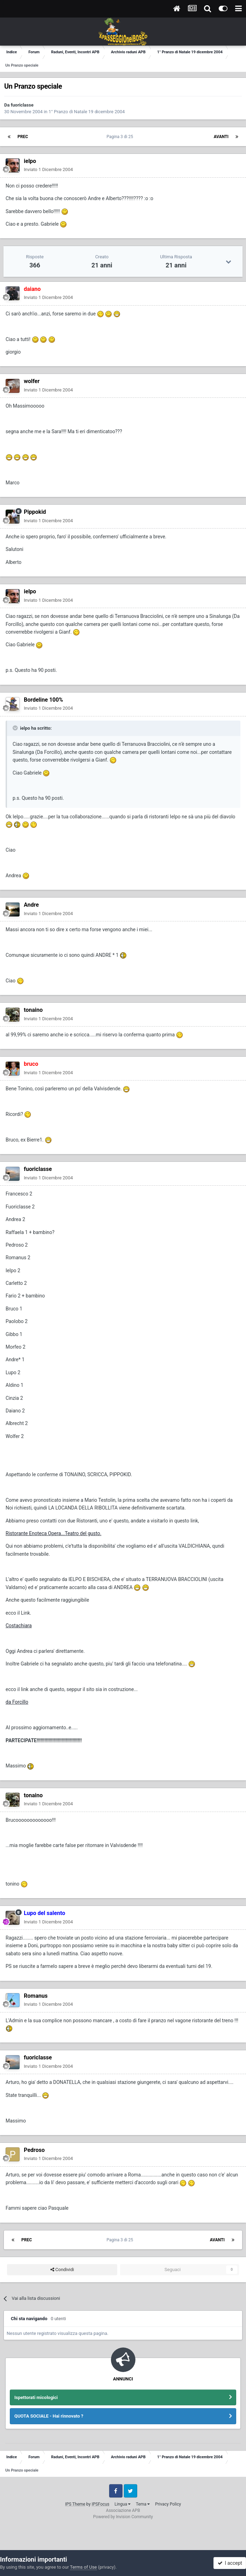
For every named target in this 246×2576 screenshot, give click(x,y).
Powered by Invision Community (123, 2516)
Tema (143, 2504)
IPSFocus (100, 2504)
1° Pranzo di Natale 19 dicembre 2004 (87, 111)
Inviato (48, 169)
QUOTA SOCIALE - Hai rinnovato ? (48, 2416)
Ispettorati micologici (36, 2397)
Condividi (62, 2269)
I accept (230, 2563)
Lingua (122, 2504)
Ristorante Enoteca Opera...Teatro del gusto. (53, 1533)
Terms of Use (83, 2567)
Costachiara (19, 1625)
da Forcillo (17, 1702)
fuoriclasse (22, 105)
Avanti (221, 136)
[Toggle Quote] (16, 728)
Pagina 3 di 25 (121, 136)
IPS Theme (75, 2504)
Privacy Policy (168, 2504)
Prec (22, 136)
